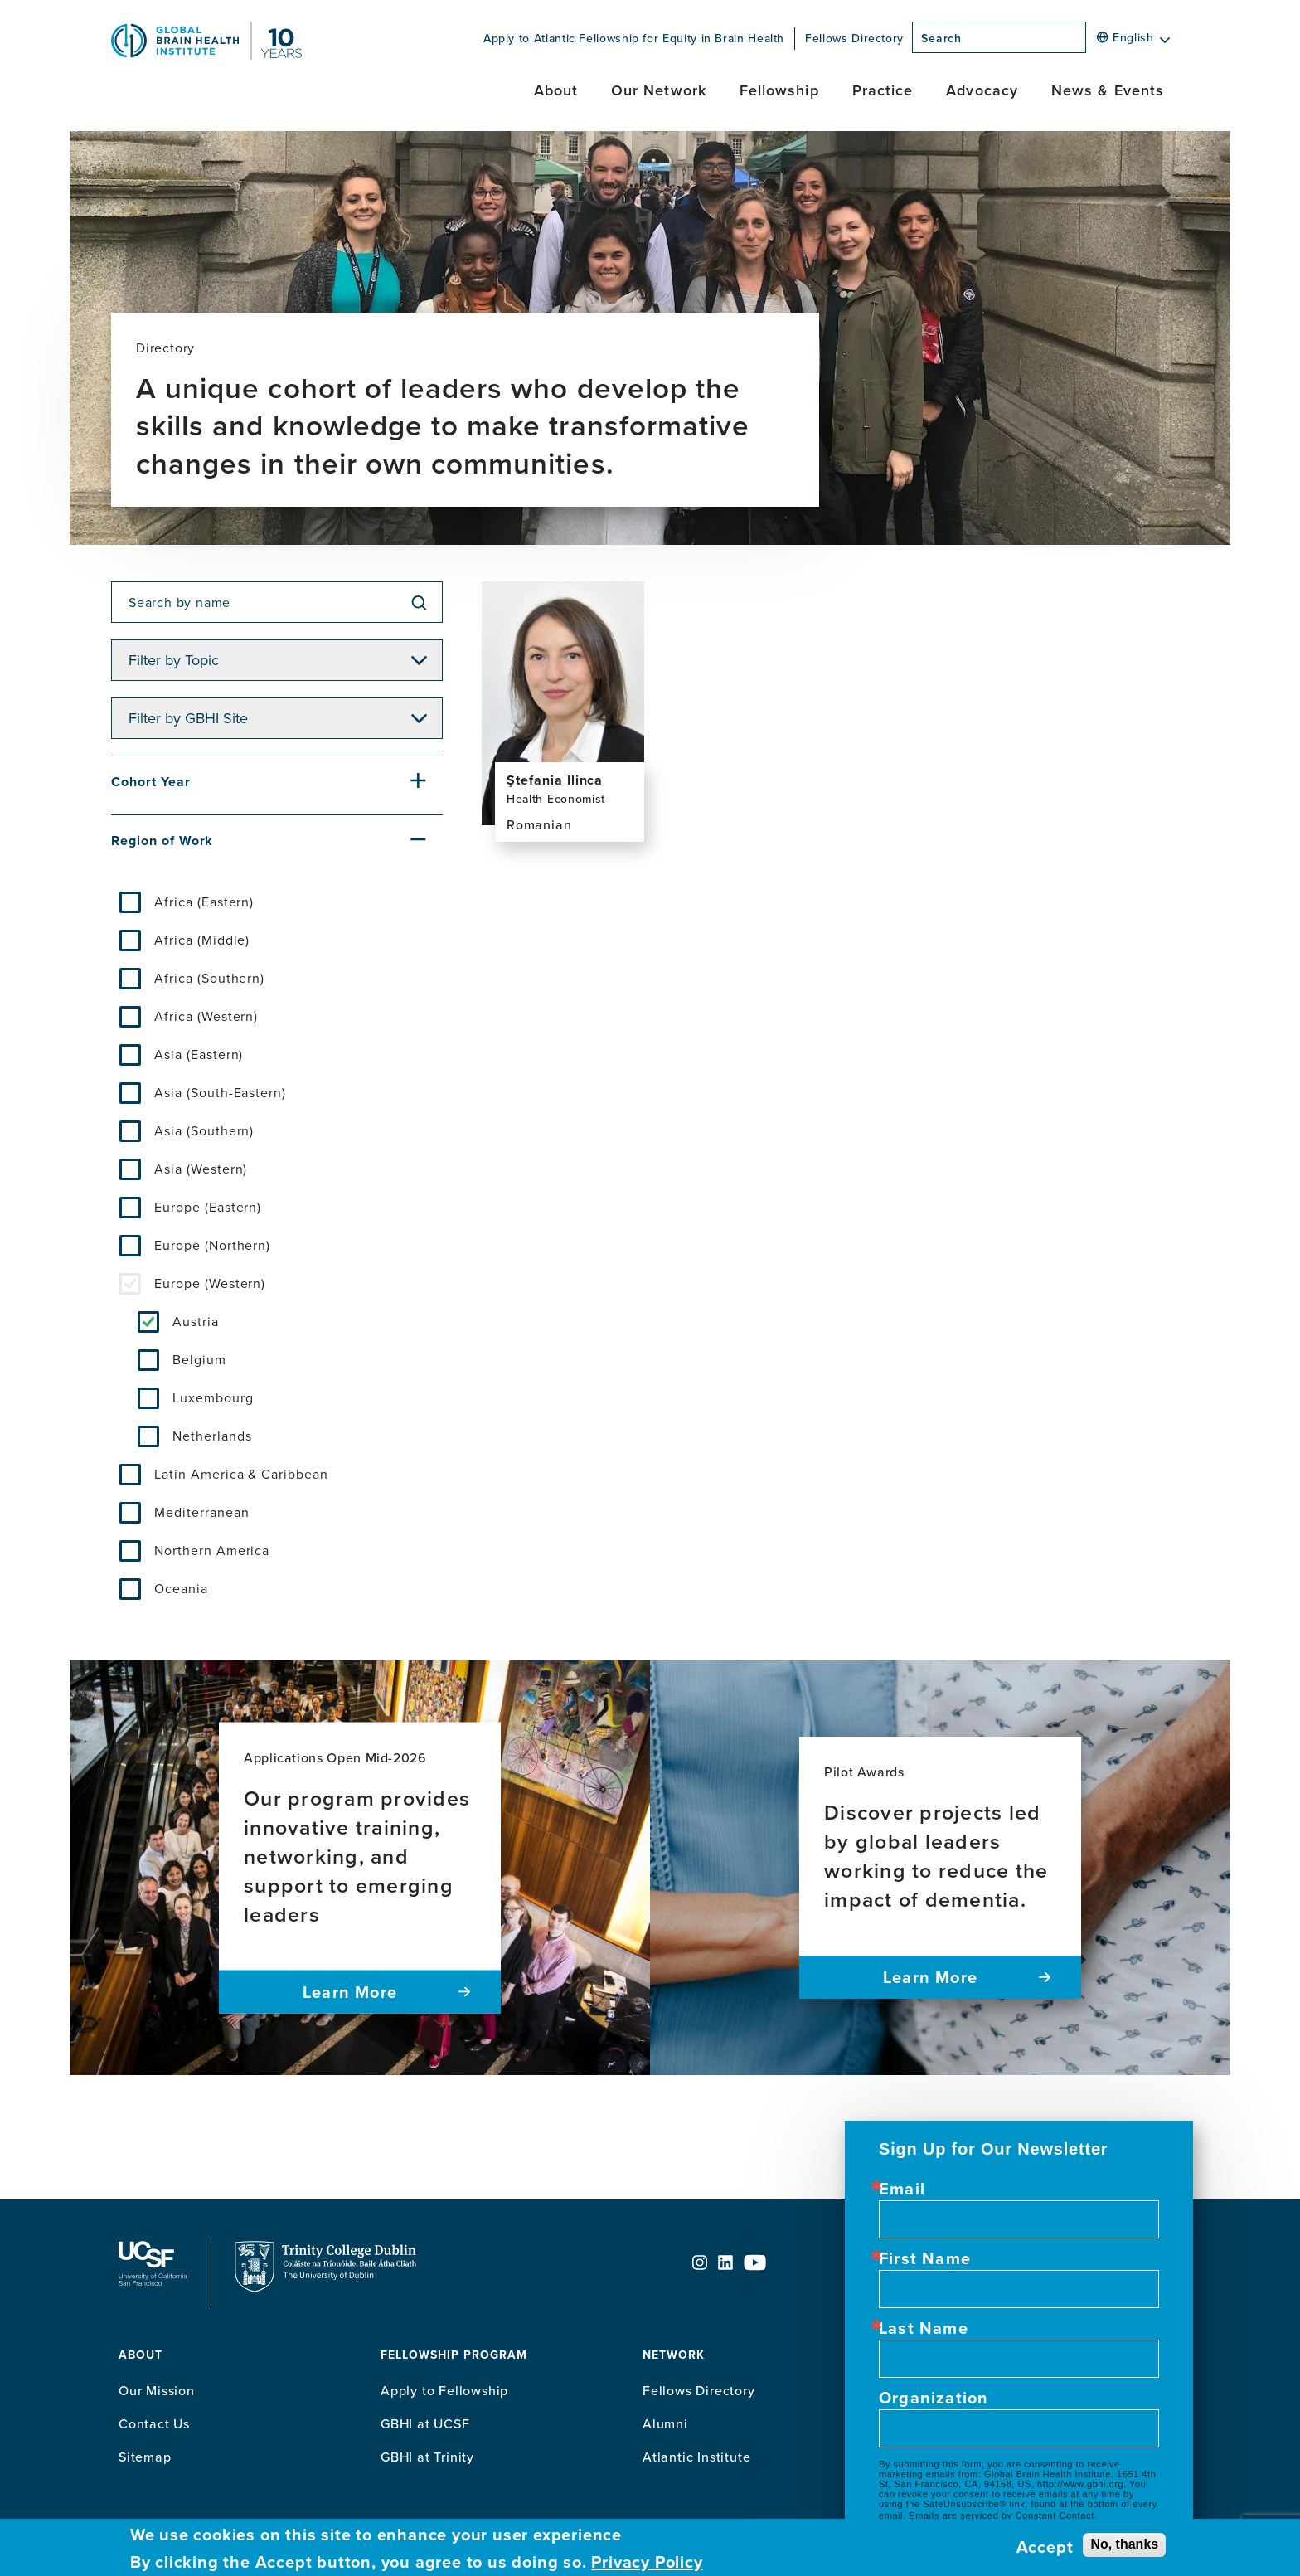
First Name (925, 2258)
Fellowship (779, 90)
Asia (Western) (200, 1168)
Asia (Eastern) (198, 1054)
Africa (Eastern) (204, 901)
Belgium (199, 1359)
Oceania (181, 1588)
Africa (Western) (206, 1016)
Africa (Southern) (209, 978)
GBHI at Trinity (427, 2456)
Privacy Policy (646, 2561)
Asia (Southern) (204, 1130)
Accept (1045, 2547)
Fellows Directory (854, 38)
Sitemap (145, 2456)
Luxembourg (213, 1397)
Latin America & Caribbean (241, 1474)
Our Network (658, 90)
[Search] (1091, 42)
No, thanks (1124, 2544)
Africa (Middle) (202, 940)
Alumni (665, 2423)
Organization (933, 2397)
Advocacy (982, 90)
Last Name (923, 2328)
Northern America (211, 1550)
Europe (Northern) (212, 1245)
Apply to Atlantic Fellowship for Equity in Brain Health (633, 38)
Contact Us (154, 2423)
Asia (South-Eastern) (220, 1092)
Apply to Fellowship (444, 2390)
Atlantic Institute (696, 2456)
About (556, 90)
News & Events (1107, 90)
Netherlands (212, 1436)
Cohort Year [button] (151, 781)
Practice (883, 90)
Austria (195, 1321)
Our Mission (157, 2390)
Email (902, 2188)
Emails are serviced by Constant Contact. (1003, 2515)
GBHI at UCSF (425, 2423)
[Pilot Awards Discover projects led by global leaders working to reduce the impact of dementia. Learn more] (940, 1868)
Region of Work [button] (162, 840)
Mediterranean (201, 1512)
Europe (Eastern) (207, 1207)
